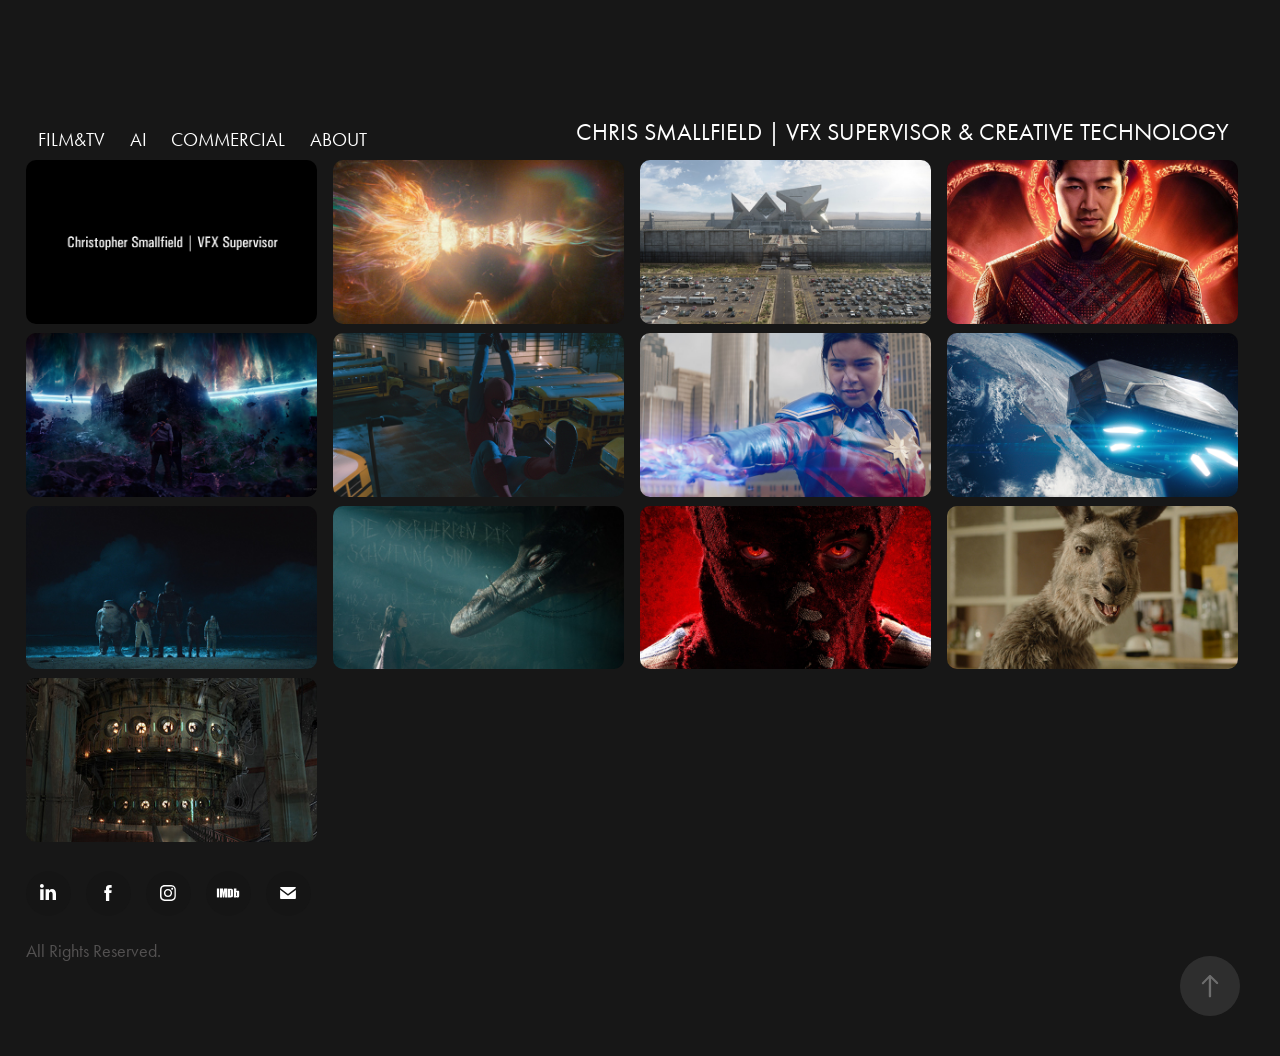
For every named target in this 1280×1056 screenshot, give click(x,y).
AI (138, 139)
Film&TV (71, 139)
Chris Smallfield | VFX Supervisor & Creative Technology (902, 132)
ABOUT (338, 139)
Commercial (228, 139)
